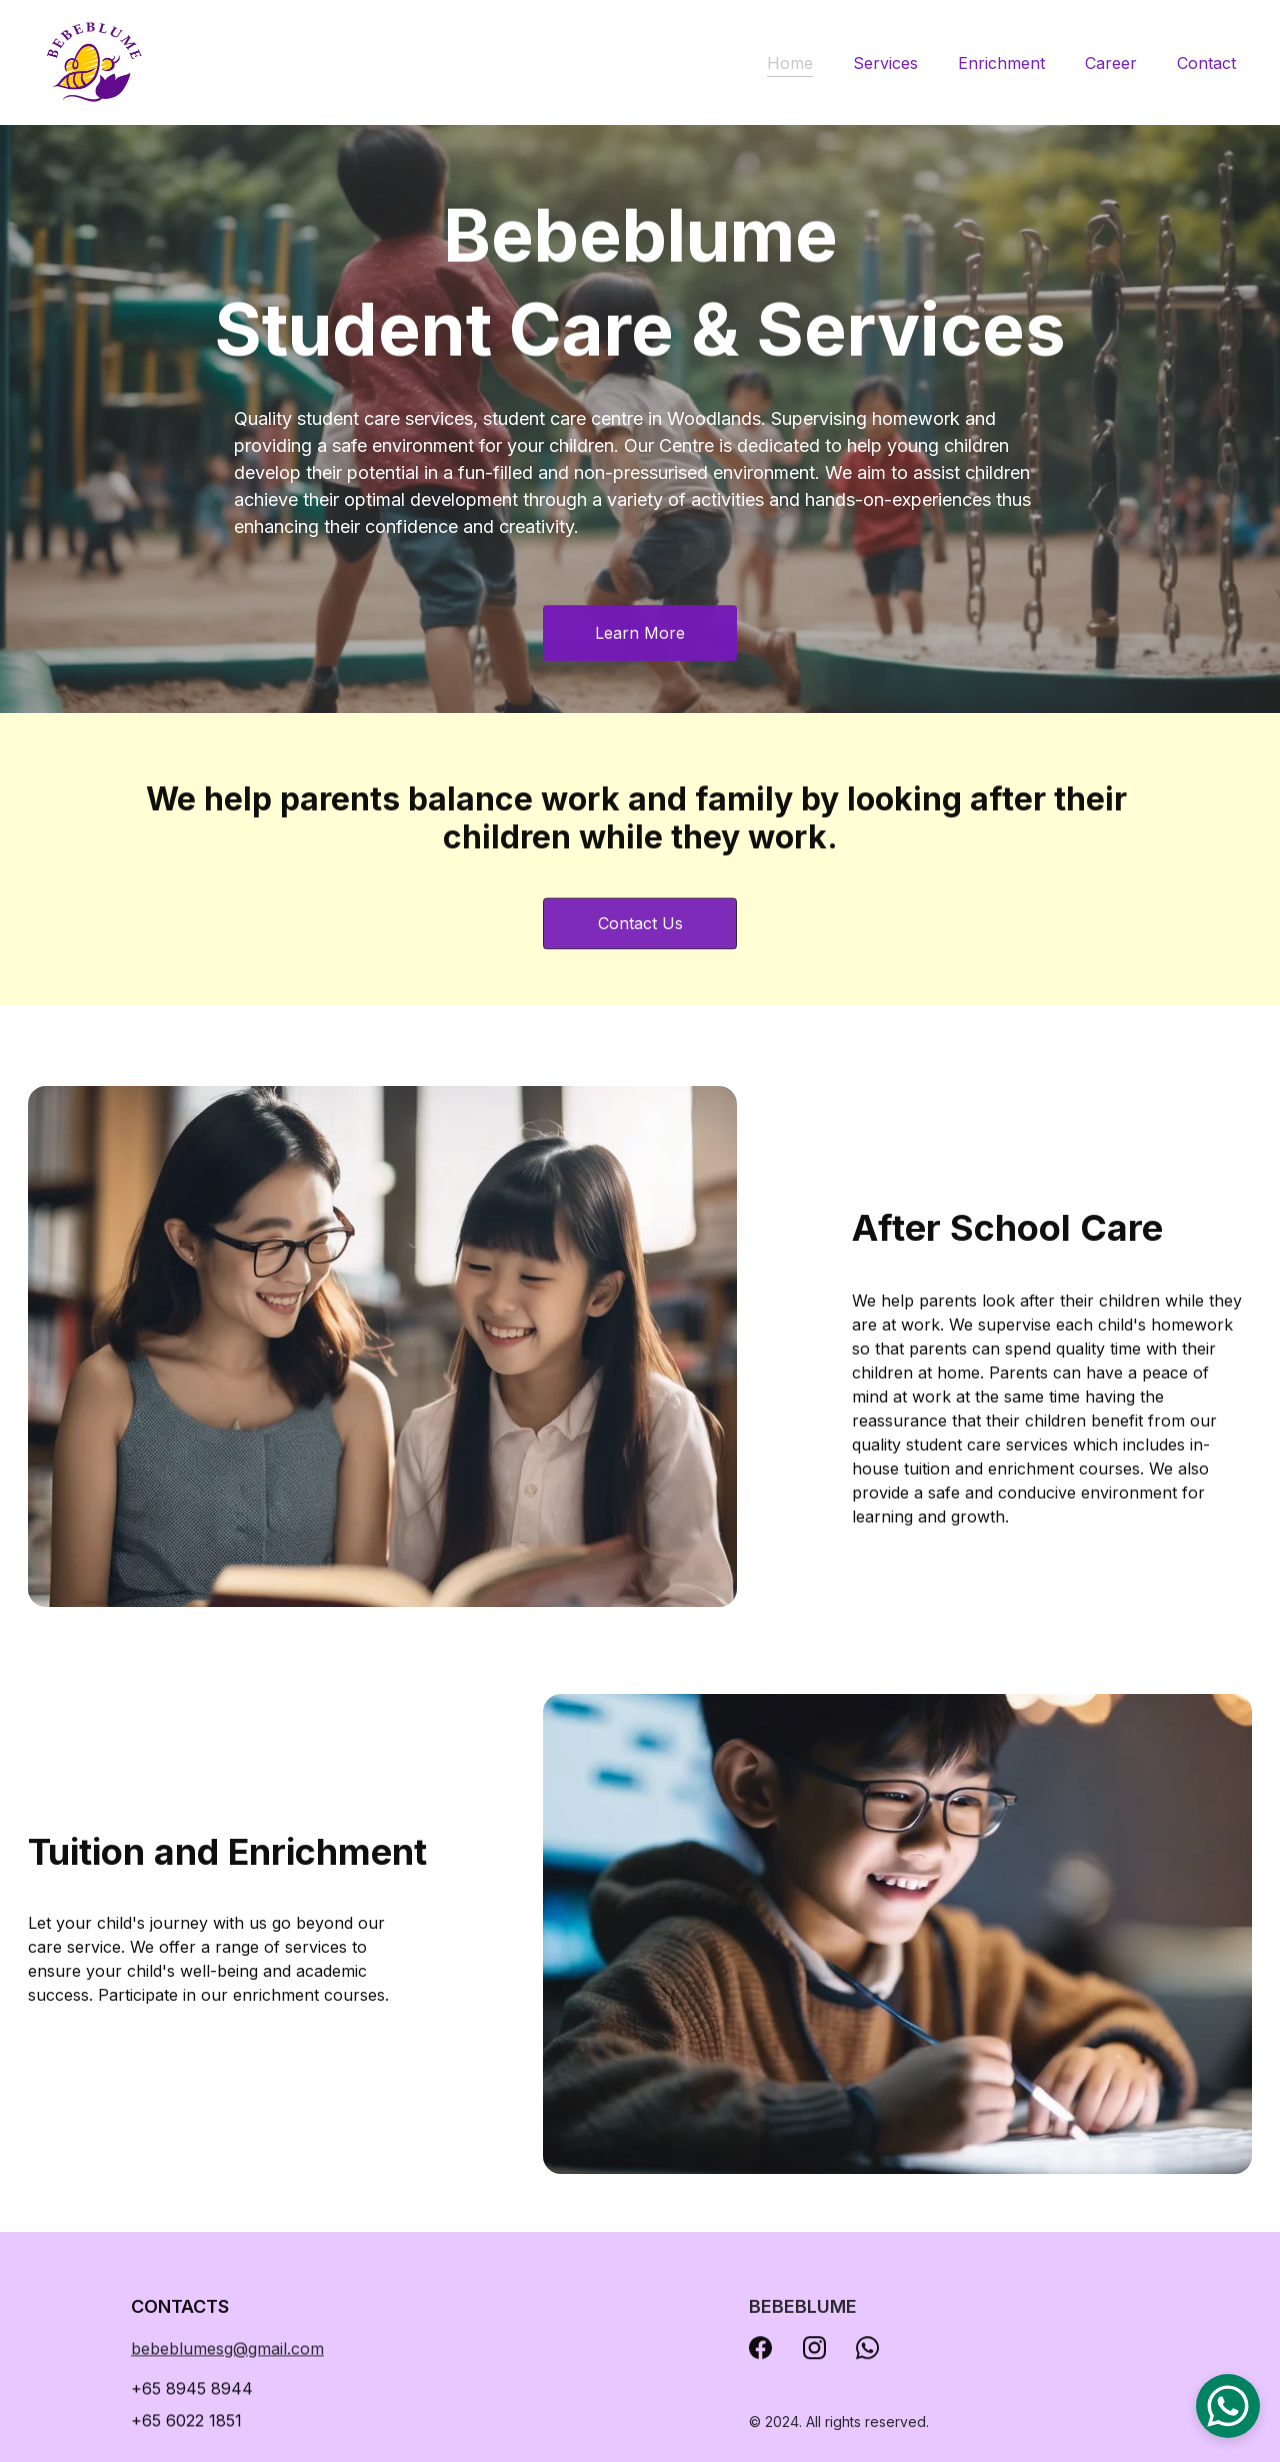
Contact (1206, 63)
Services (885, 63)
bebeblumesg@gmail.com (227, 2351)
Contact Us (640, 930)
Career (1111, 63)
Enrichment (1001, 63)
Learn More (640, 635)
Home (790, 63)
